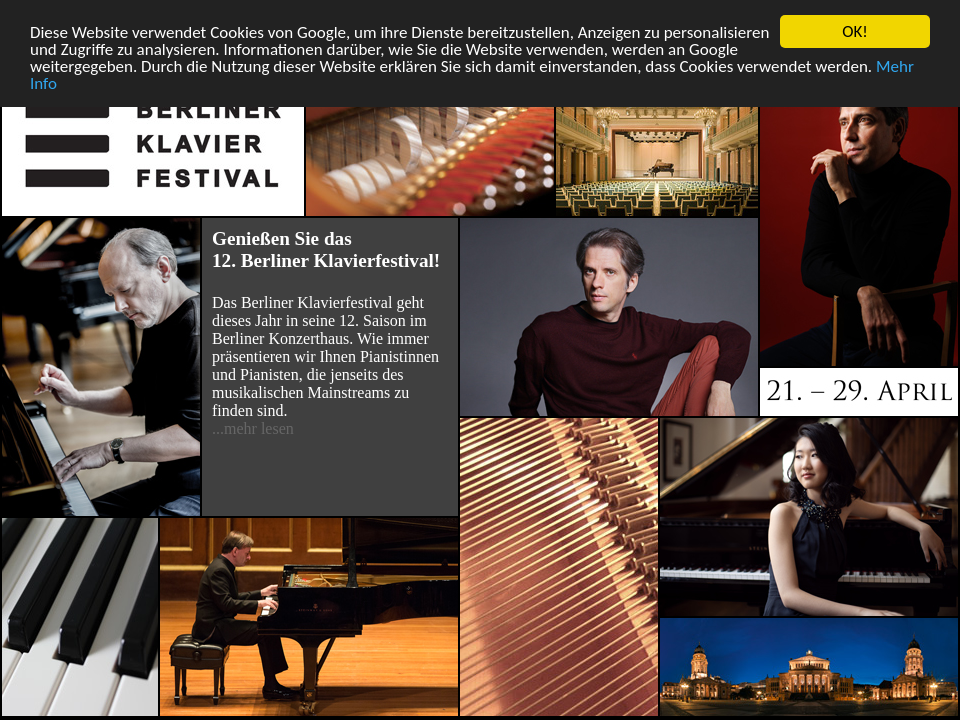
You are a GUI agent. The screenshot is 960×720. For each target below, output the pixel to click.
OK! (855, 31)
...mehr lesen (253, 428)
